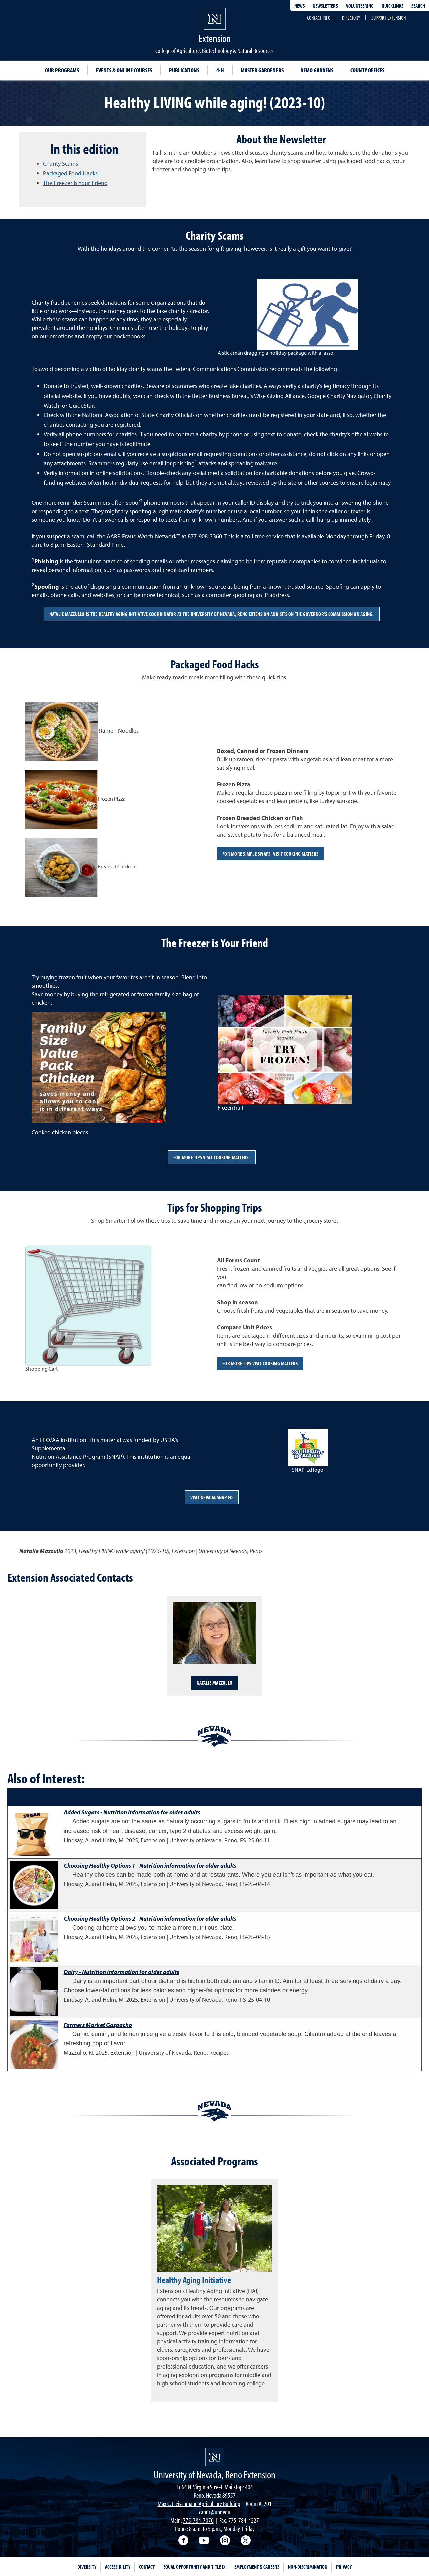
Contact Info (318, 17)
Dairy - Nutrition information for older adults (121, 1972)
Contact (147, 2566)
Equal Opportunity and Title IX (194, 2566)
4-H (220, 70)
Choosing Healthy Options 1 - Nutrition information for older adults (150, 1865)
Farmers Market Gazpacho (98, 2025)
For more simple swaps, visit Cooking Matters (270, 853)
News (299, 5)
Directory (351, 17)
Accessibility (117, 2566)
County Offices (367, 70)
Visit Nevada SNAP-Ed (211, 1497)
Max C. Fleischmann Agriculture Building (199, 2503)
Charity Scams (60, 163)
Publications (184, 70)
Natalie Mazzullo (214, 1682)
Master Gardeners (262, 70)
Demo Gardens (316, 70)
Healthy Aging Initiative (194, 2279)
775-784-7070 (198, 2520)
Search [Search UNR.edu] (418, 5)
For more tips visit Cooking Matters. (211, 1157)
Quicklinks (392, 5)
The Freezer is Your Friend (75, 183)
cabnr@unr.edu (214, 2512)
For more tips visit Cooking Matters (260, 1363)
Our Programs (62, 70)
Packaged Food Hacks (70, 173)
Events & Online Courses (124, 70)
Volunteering (360, 5)
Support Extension (388, 17)
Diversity (86, 2566)
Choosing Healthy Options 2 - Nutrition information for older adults (150, 1918)
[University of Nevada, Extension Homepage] (214, 2457)
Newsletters (325, 5)
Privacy (344, 2566)
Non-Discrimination (307, 2566)
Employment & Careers (256, 2566)
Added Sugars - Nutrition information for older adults (132, 1812)
